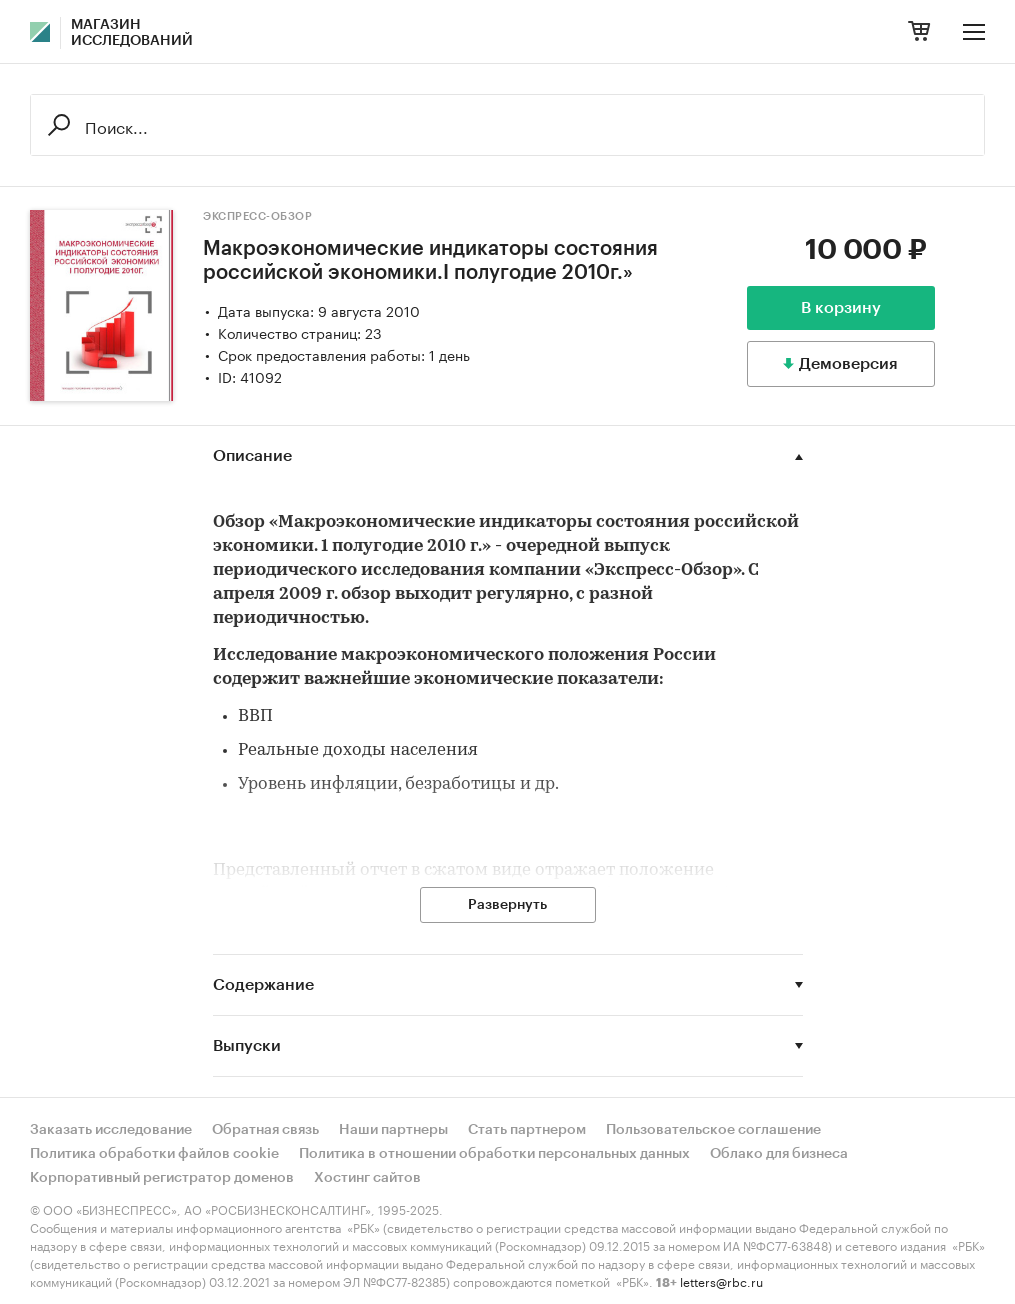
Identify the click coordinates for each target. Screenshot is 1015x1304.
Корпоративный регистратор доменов (162, 1178)
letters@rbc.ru (721, 1280)
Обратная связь (265, 1130)
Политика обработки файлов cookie (154, 1154)
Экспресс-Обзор (257, 216)
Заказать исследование (111, 1130)
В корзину (841, 308)
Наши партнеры (393, 1130)
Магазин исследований (132, 33)
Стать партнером (527, 1130)
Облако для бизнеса (779, 1154)
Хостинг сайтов (367, 1178)
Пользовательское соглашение (713, 1130)
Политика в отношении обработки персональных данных (494, 1154)
